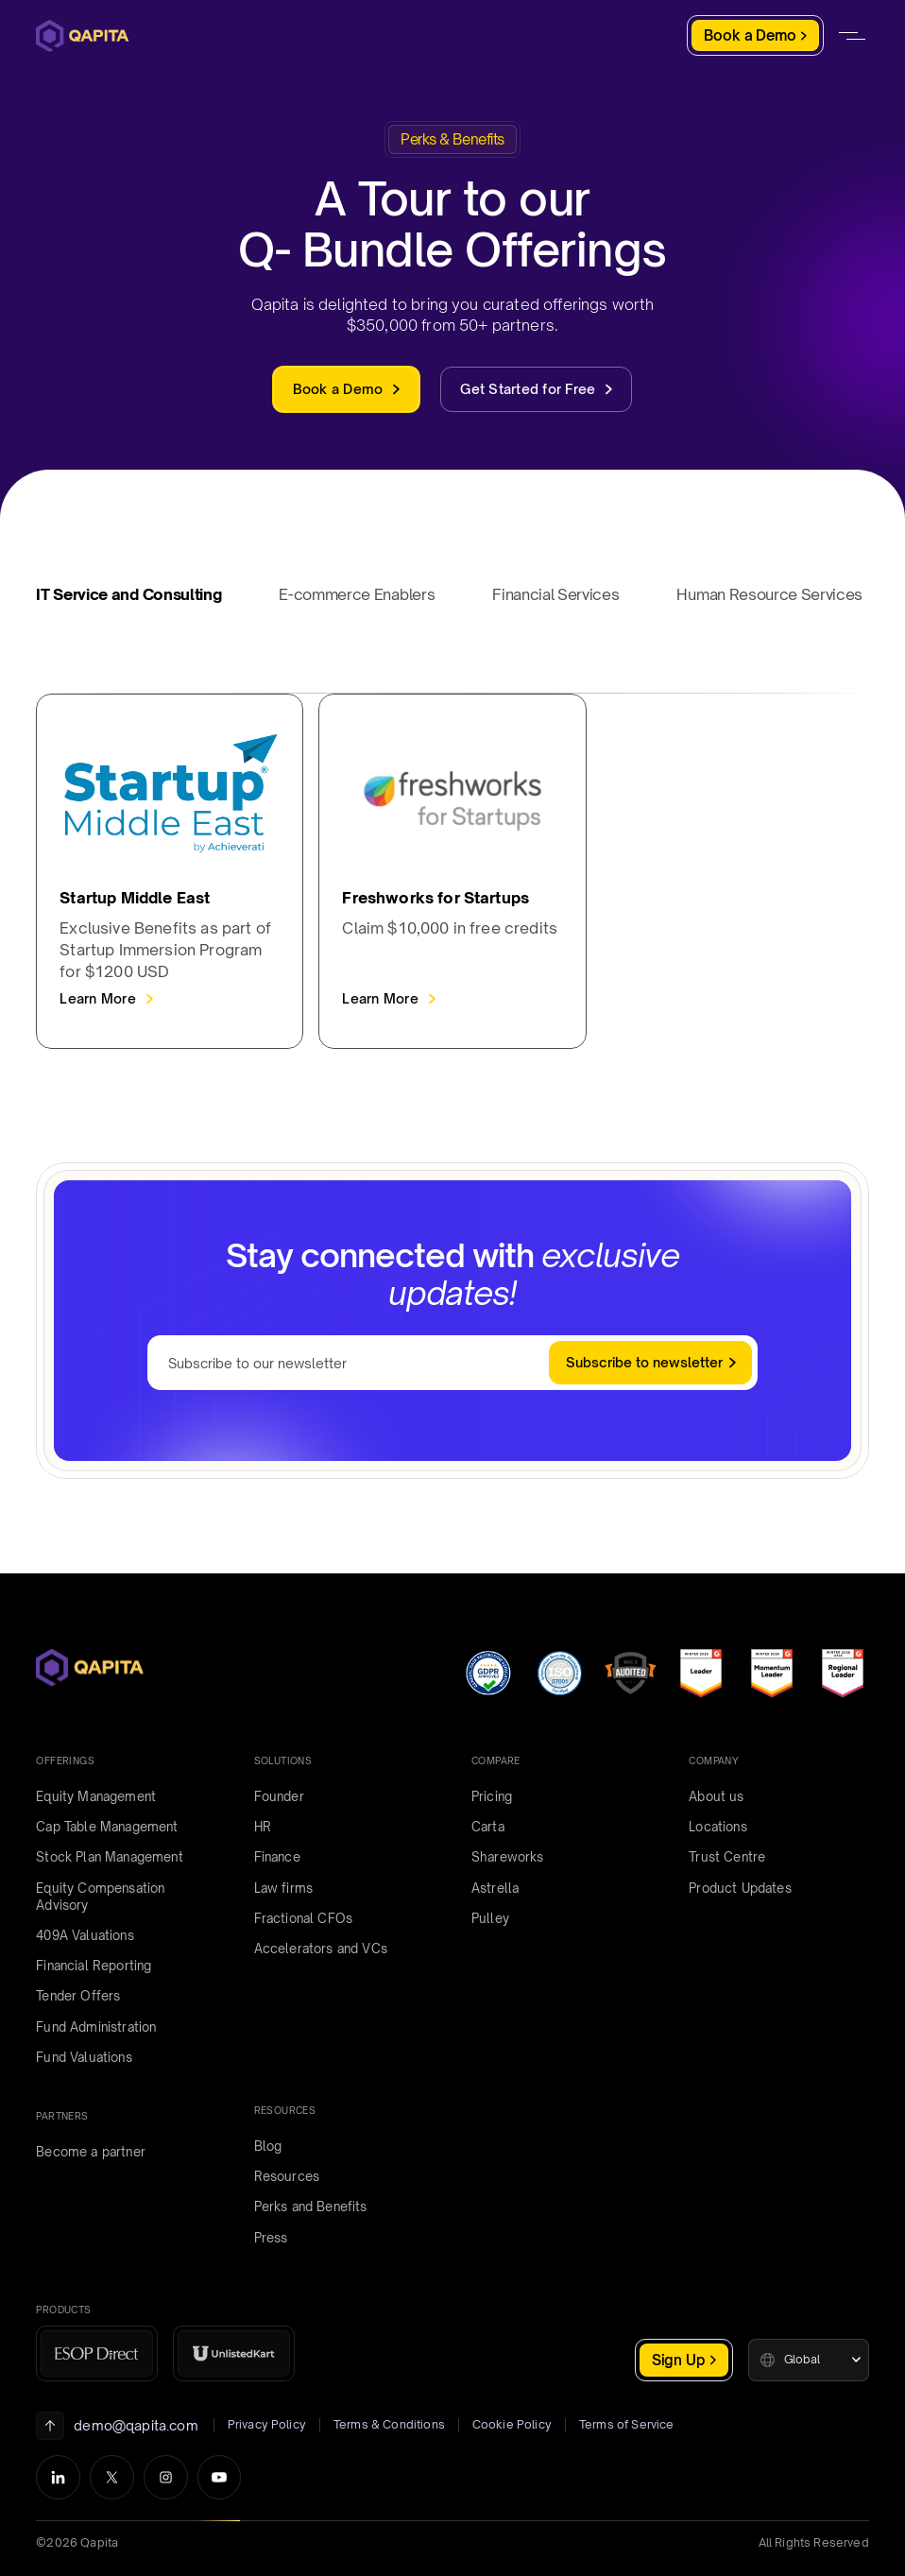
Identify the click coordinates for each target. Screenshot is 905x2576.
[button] (808, 2360)
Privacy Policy (267, 2424)
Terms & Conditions (389, 2424)
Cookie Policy (512, 2424)
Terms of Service (626, 2424)
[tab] (140, 601)
